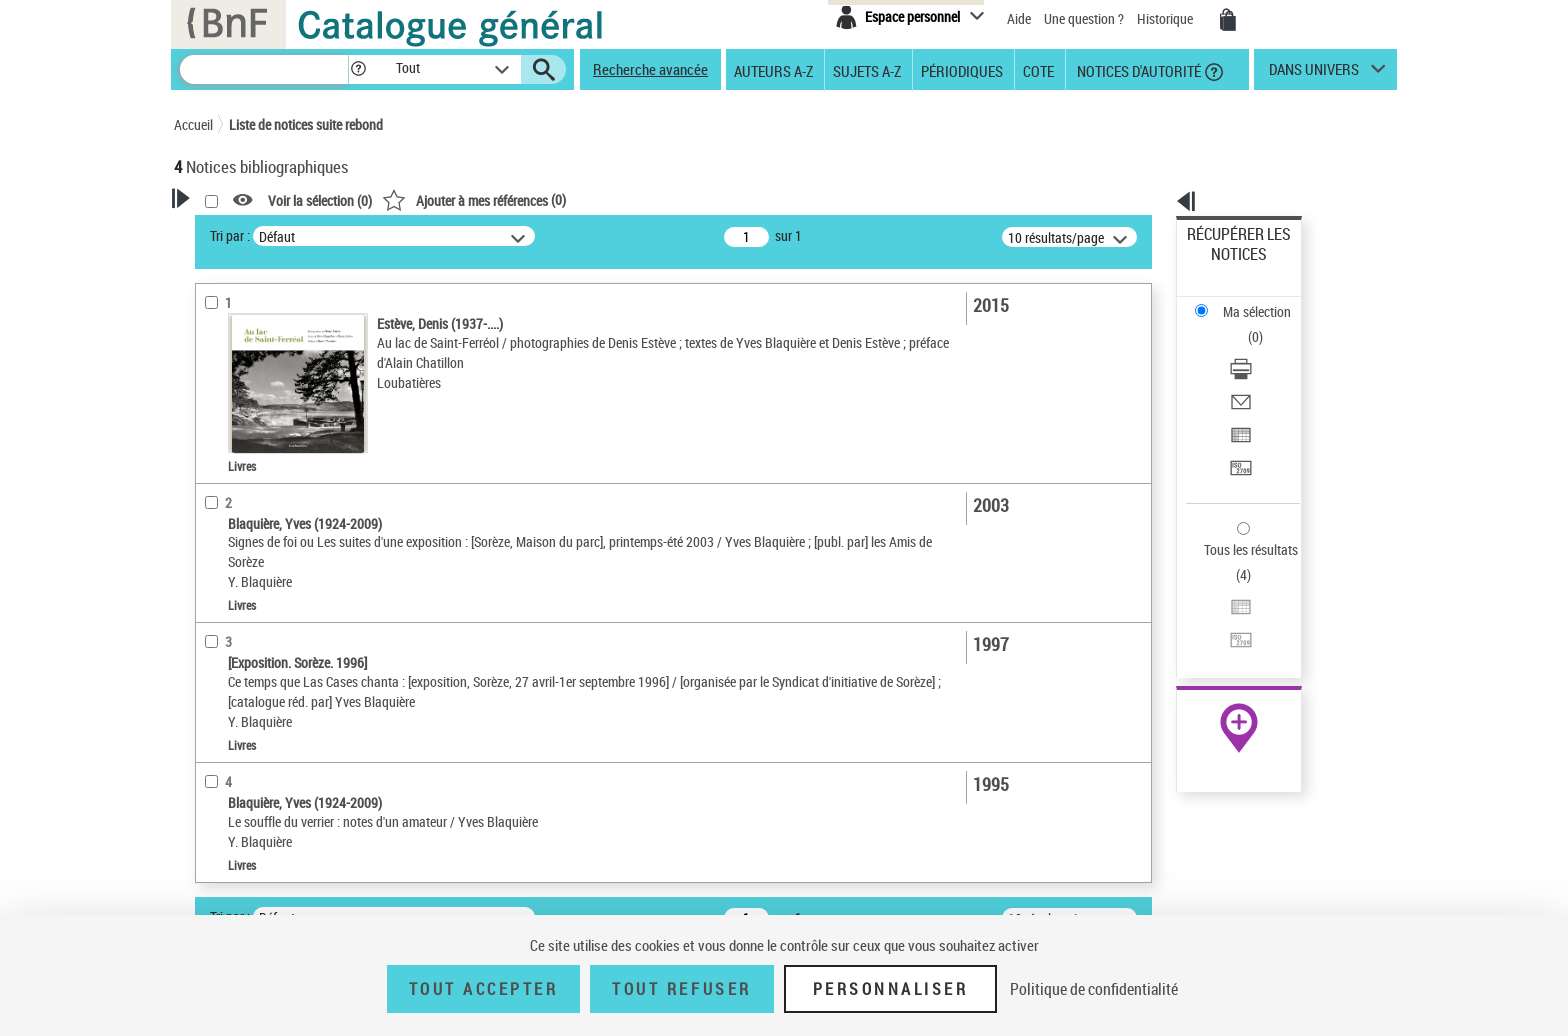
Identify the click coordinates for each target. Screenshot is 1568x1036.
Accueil (193, 124)
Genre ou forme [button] (241, 807)
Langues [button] (220, 673)
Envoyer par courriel (1245, 324)
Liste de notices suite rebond (306, 124)
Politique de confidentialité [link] (1094, 989)
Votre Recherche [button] (256, 232)
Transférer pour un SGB (1254, 372)
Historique (1166, 18)
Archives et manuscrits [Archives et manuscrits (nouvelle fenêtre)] (1221, 611)
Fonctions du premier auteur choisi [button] (282, 393)
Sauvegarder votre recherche (299, 309)
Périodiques (962, 70)
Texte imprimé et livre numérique (289, 495)
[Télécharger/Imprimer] (1266, 301)
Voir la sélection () (577, 200)
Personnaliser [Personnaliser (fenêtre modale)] (891, 989)
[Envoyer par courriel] (1266, 325)
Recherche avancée (650, 69)
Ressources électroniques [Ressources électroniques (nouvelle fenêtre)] (1228, 633)
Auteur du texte (244, 434)
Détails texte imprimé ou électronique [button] (269, 535)
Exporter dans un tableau (1260, 348)
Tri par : (487, 235)
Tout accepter (484, 989)
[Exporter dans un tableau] (1266, 349)
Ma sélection (1225, 265)
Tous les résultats (1238, 427)
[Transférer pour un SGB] (1266, 373)
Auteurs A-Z (773, 70)
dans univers (1314, 74)
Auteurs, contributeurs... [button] (270, 640)
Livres (219, 576)
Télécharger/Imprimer (1249, 300)
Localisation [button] (232, 607)
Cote (1038, 70)
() (731, 199)
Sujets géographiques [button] (262, 773)
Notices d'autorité (1137, 70)
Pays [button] (209, 840)
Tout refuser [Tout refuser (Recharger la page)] (681, 989)
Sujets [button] (214, 740)
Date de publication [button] (254, 707)
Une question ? (1084, 18)
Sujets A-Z (867, 70)
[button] (358, 69)
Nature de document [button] (257, 465)
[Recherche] (264, 69)
